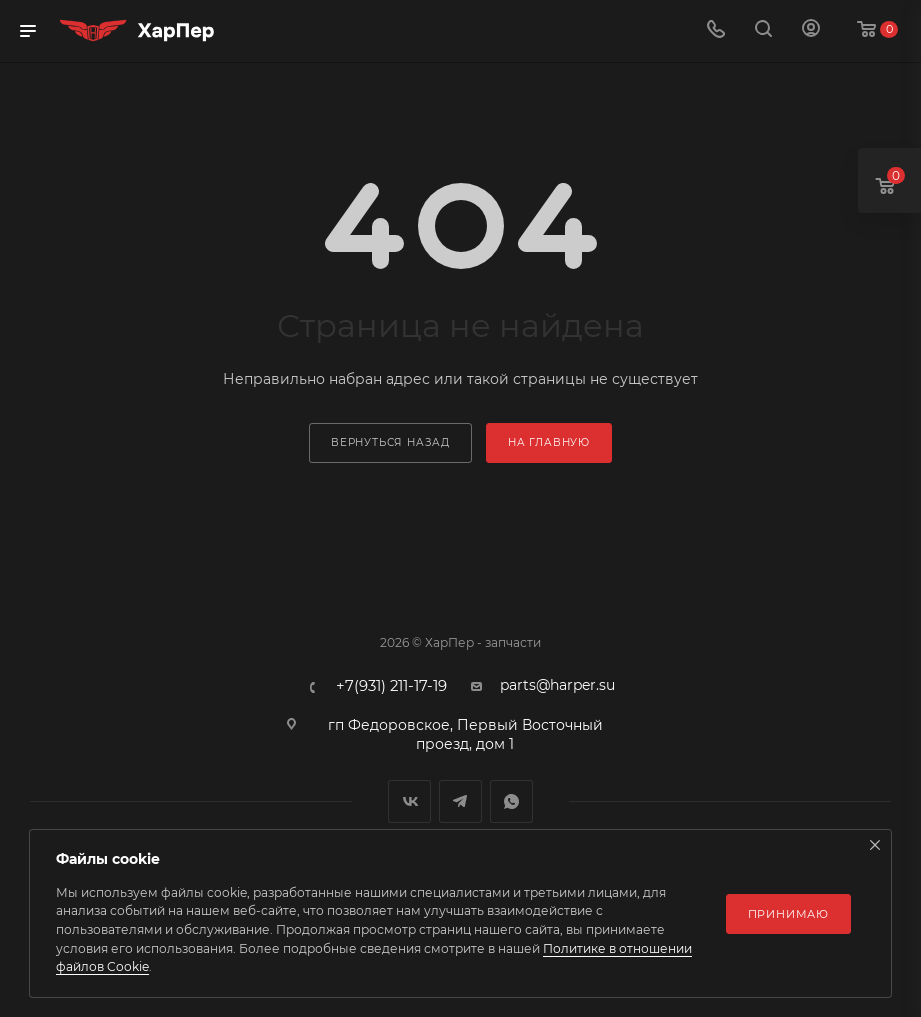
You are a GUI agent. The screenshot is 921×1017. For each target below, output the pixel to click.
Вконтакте (409, 801)
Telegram (460, 801)
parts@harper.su (557, 685)
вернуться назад (390, 442)
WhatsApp (511, 801)
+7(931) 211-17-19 (391, 686)
